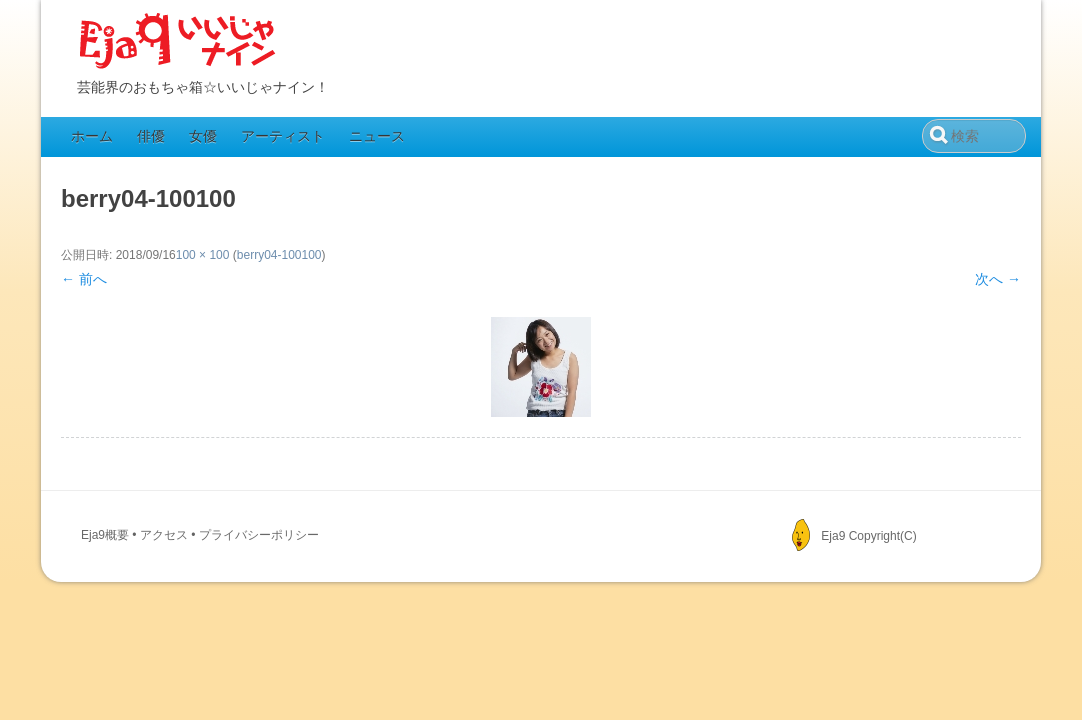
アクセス (164, 535)
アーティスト (283, 136)
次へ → (998, 279)
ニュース (377, 136)
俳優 (151, 136)
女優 (203, 136)
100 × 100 (203, 255)
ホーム (92, 136)
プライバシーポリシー (259, 535)
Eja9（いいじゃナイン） (178, 42)
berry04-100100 (279, 255)
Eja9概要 (105, 535)
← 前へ (84, 279)
